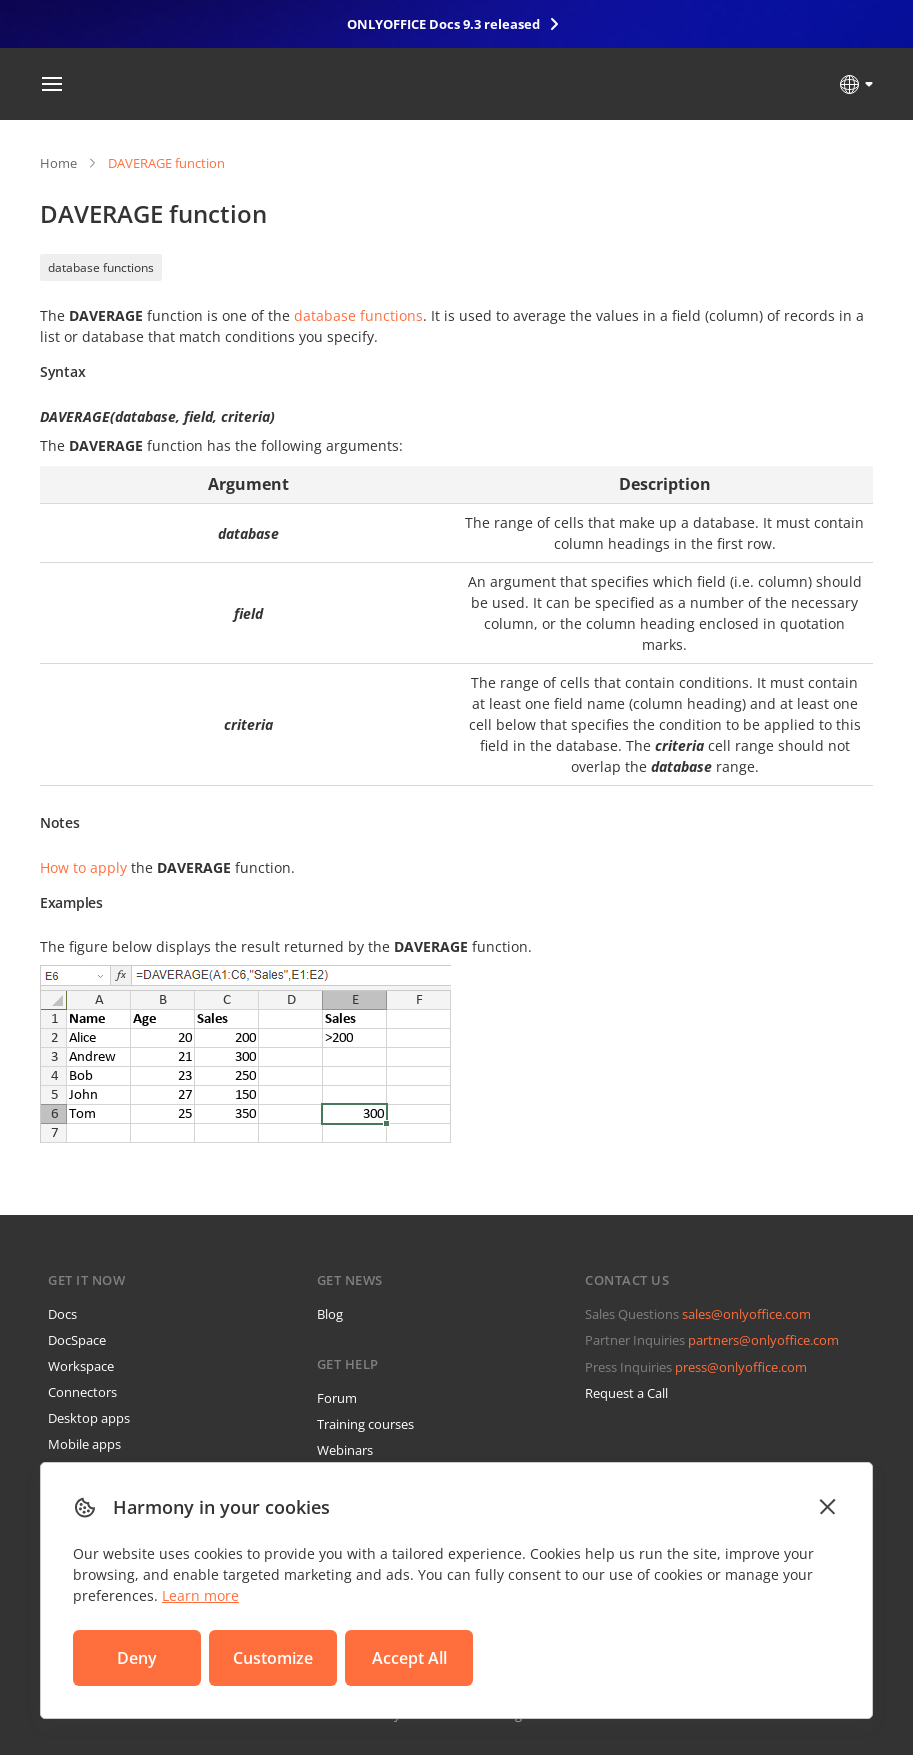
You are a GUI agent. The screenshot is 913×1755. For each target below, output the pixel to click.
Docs (62, 1314)
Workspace (81, 1366)
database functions (101, 267)
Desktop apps (89, 1418)
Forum (337, 1398)
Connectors (82, 1392)
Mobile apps (84, 1444)
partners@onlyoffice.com (763, 1340)
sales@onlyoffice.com (746, 1314)
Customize (273, 1658)
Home (58, 163)
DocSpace (77, 1340)
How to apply (83, 867)
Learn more (200, 1595)
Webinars (345, 1450)
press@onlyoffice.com (741, 1367)
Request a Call (626, 1393)
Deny (137, 1658)
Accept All (409, 1658)
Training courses (365, 1424)
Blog (330, 1314)
